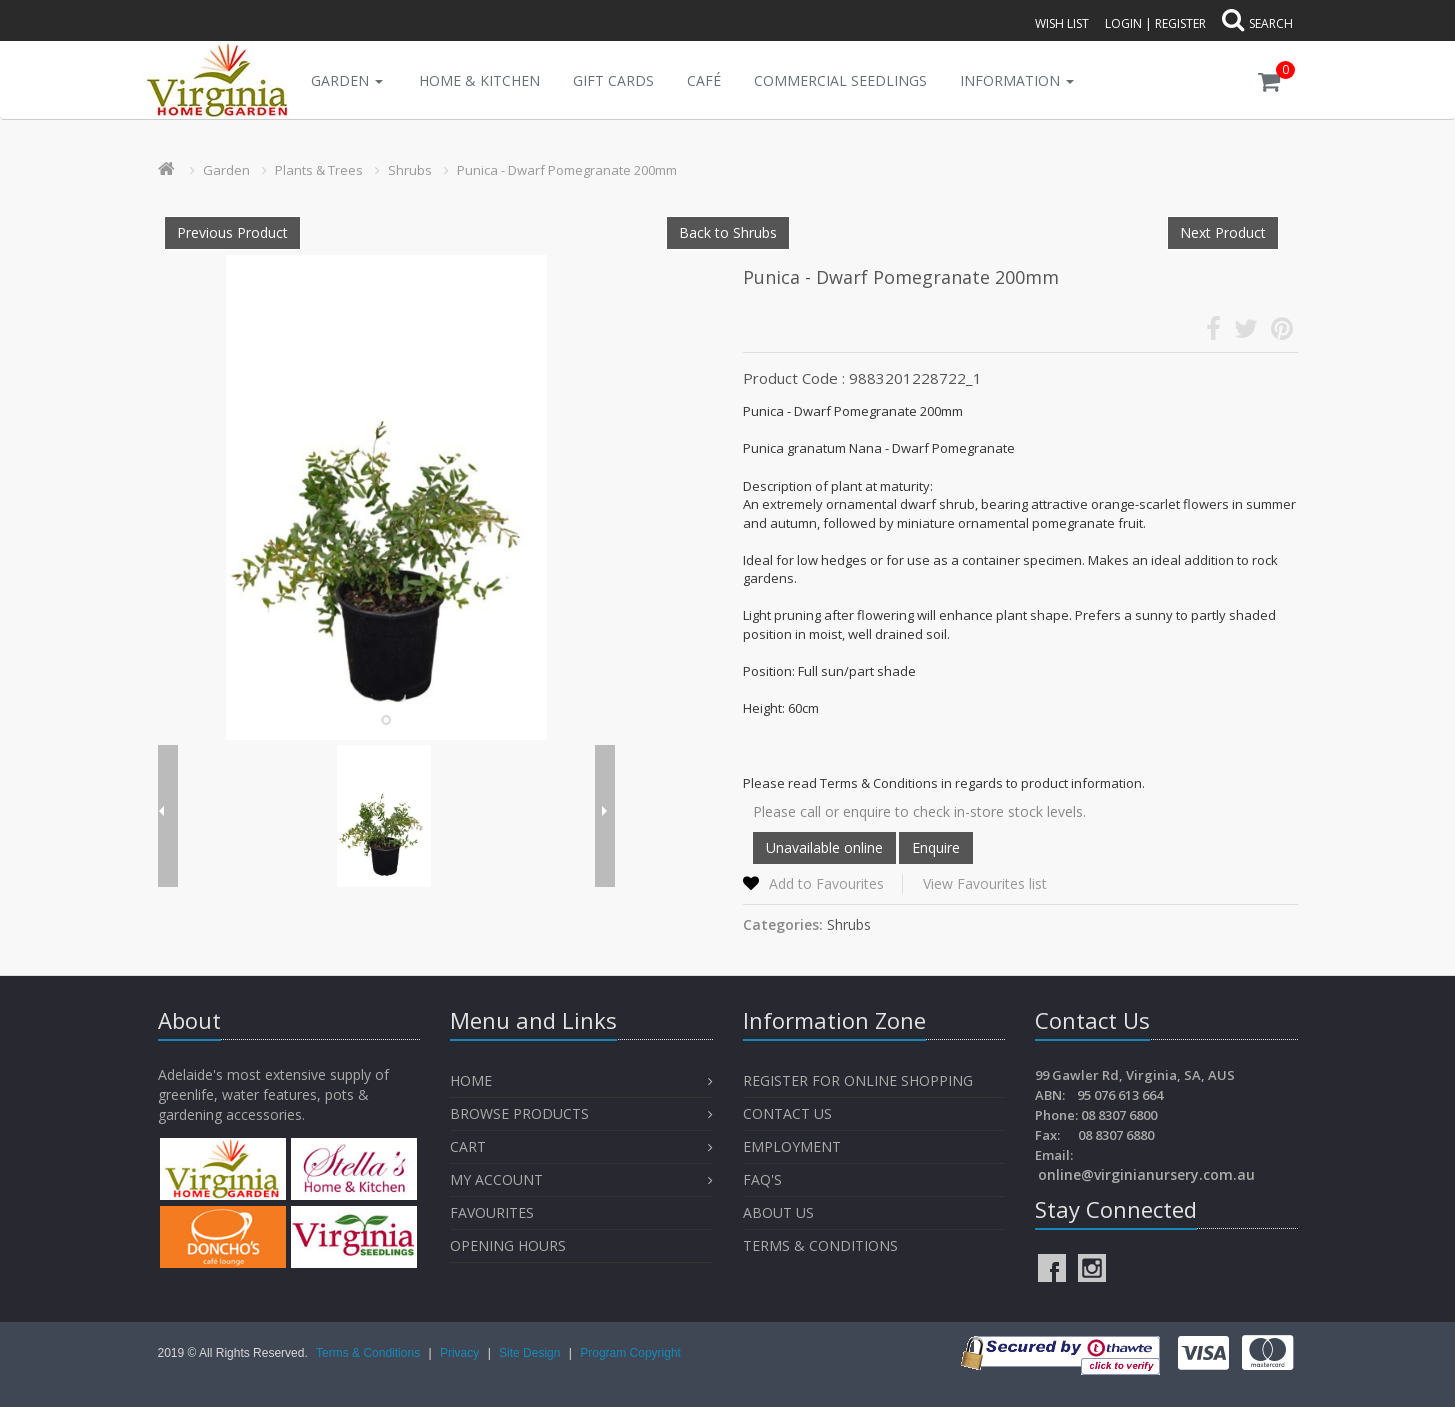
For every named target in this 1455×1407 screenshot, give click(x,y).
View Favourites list (985, 883)
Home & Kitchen (479, 80)
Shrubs (410, 170)
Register (1180, 23)
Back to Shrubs (728, 232)
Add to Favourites (826, 883)
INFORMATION (1017, 80)
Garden (347, 80)
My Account (496, 1179)
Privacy (461, 1353)
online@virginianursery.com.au (1146, 1174)
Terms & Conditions (820, 1245)
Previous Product (232, 232)
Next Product (1223, 232)
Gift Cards (613, 80)
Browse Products (519, 1113)
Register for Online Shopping (858, 1080)
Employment (792, 1146)
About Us (778, 1212)
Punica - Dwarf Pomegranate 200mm (567, 170)
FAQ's (762, 1179)
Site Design (531, 1353)
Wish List (1062, 23)
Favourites (494, 1212)
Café (704, 80)
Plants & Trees (319, 170)
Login (1123, 23)
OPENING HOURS (508, 1245)
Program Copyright (630, 1353)
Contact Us (787, 1113)
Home (471, 1080)
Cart (468, 1146)
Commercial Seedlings (840, 80)
